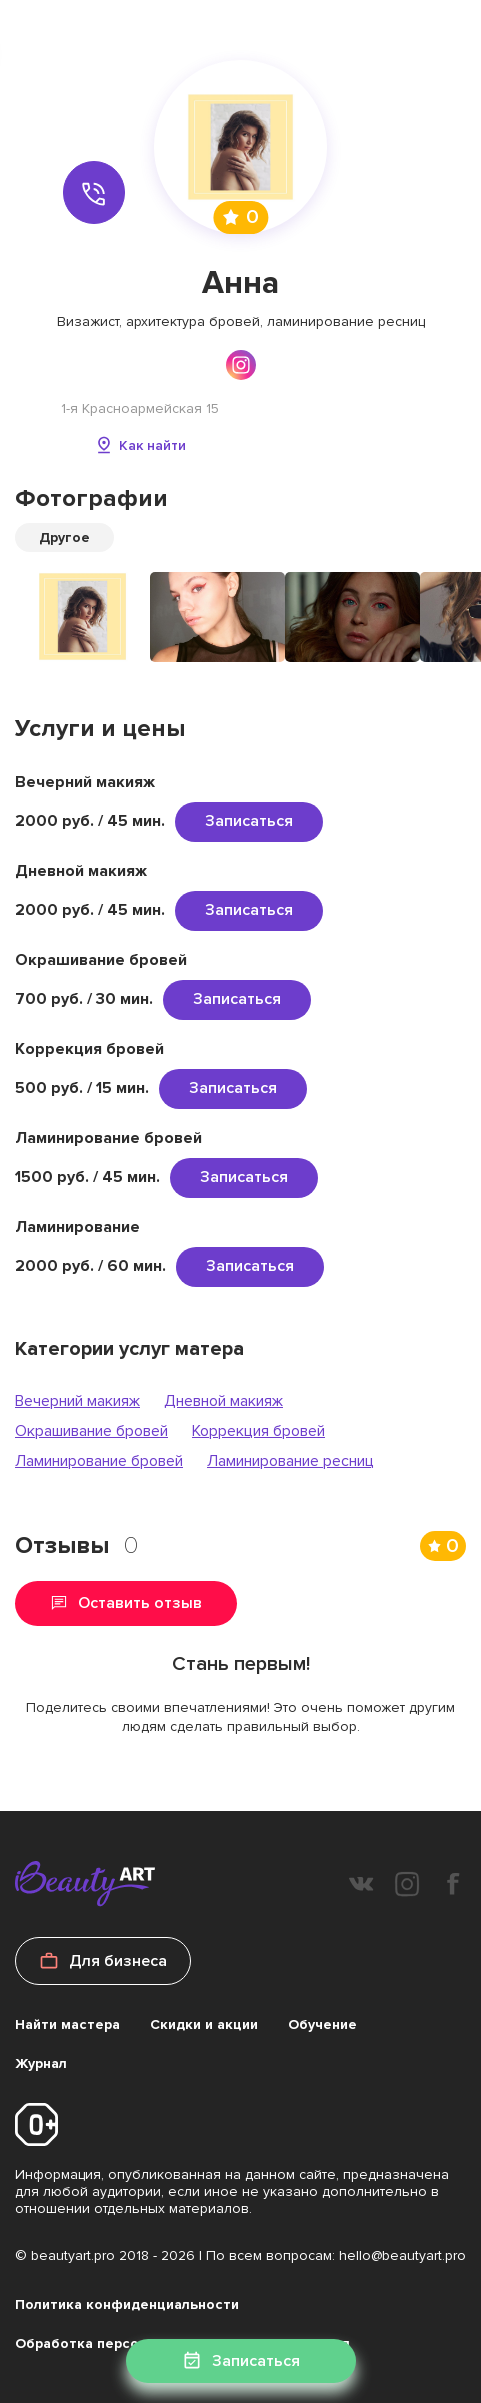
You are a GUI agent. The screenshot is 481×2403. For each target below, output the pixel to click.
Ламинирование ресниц (290, 1461)
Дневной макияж (223, 1401)
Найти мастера (67, 2024)
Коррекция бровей (258, 1431)
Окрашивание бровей (91, 1431)
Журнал (41, 2063)
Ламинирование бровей (99, 1461)
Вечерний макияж (77, 1401)
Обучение (322, 2024)
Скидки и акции (204, 2024)
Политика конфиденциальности (127, 2304)
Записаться (249, 821)
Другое (64, 537)
